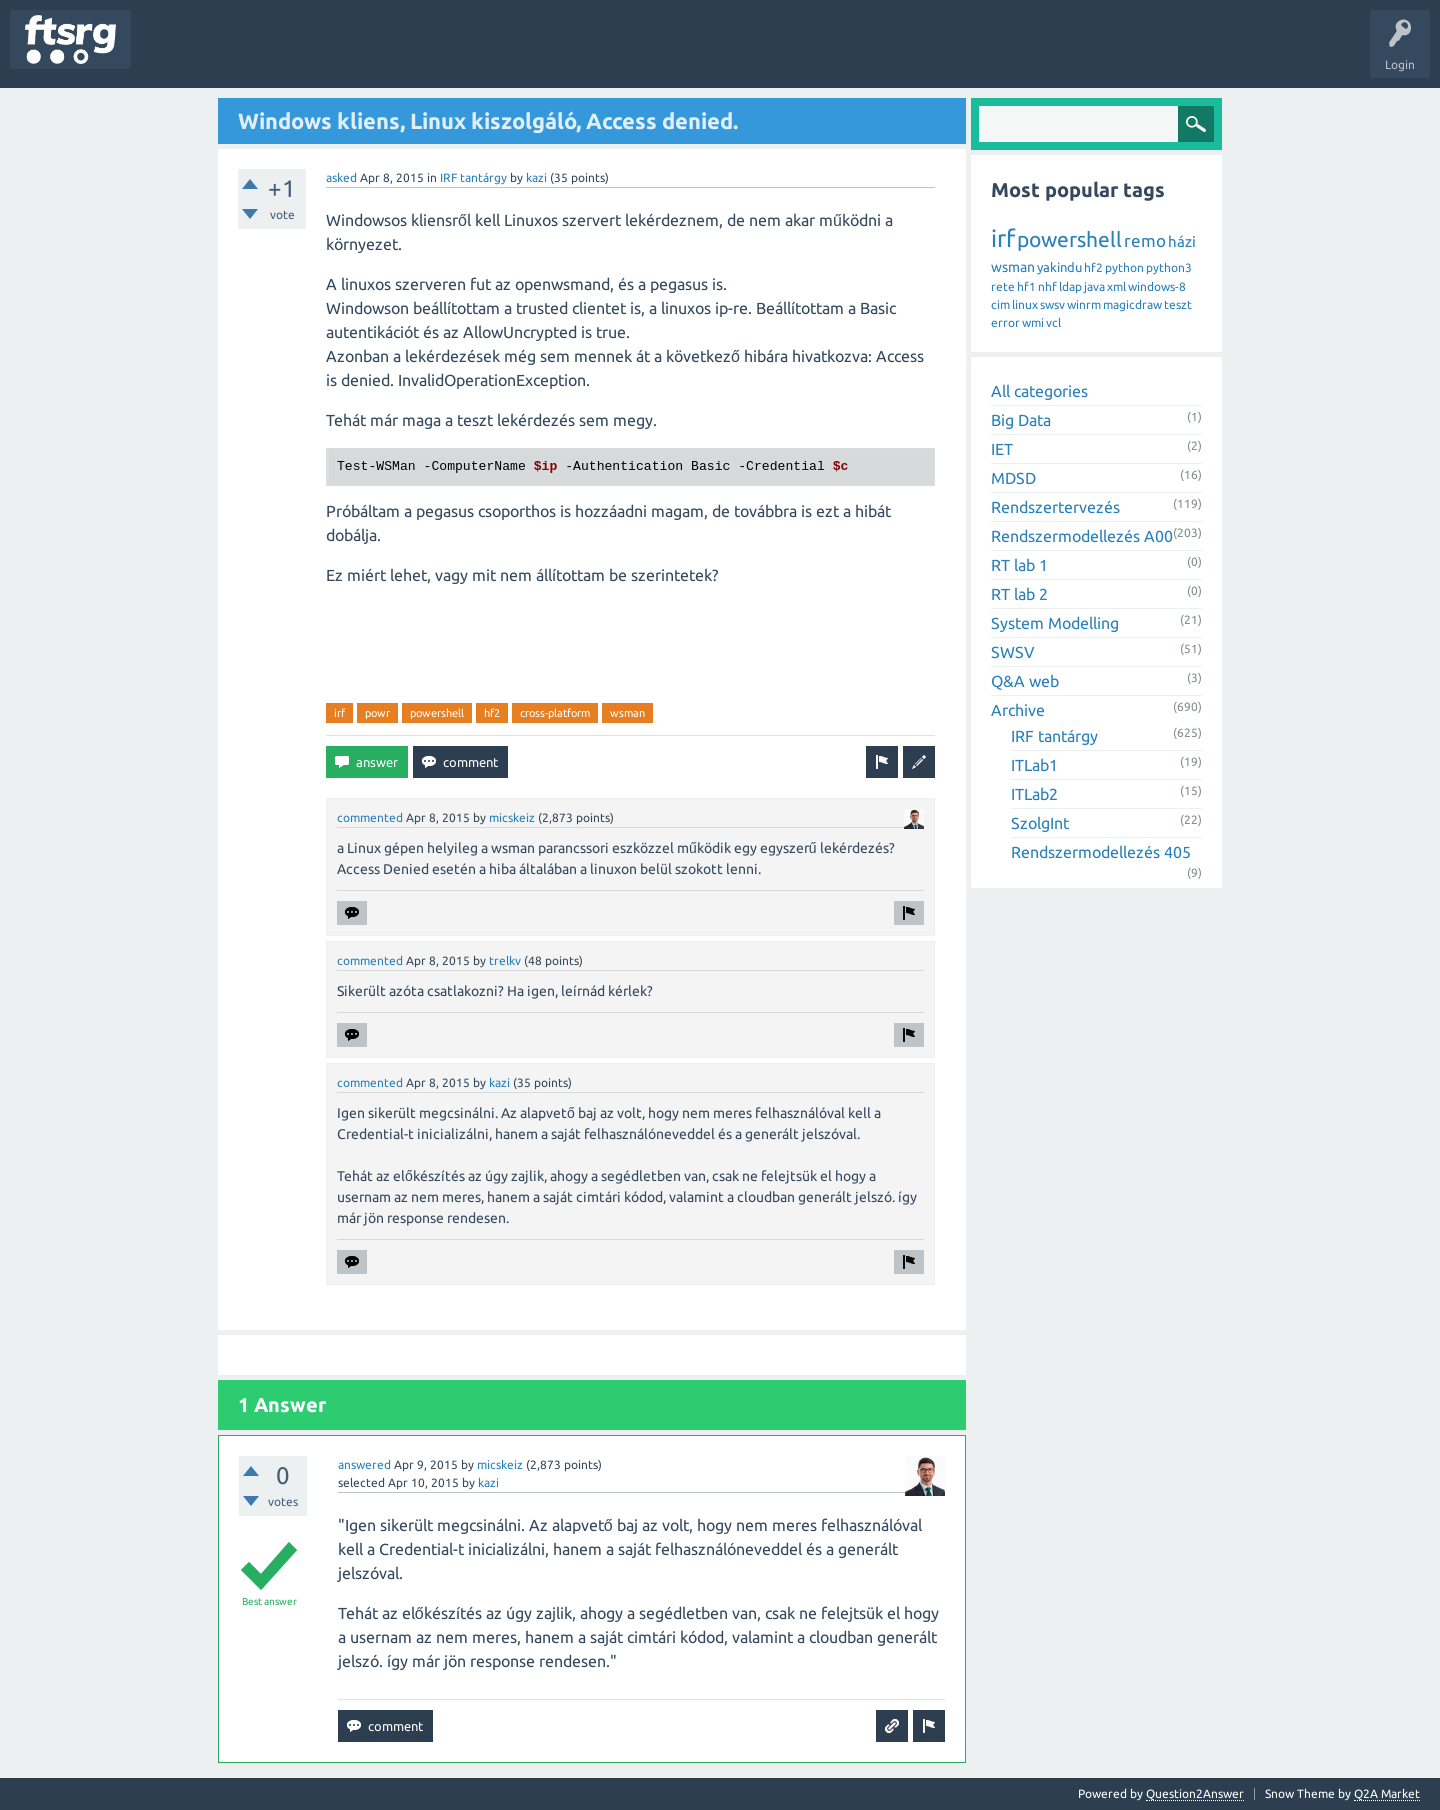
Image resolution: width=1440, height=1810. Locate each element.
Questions (173, 54)
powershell (437, 713)
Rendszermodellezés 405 (1101, 852)
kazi (536, 177)
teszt (1178, 304)
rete (1003, 286)
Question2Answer (1195, 1793)
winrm (1084, 304)
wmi (1033, 322)
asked (341, 177)
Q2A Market (1387, 1793)
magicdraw (1132, 304)
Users (396, 54)
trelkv (505, 960)
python (1124, 267)
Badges (458, 54)
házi (1182, 241)
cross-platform (555, 713)
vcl (1053, 322)
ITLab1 (1034, 765)
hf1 (1026, 286)
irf (339, 713)
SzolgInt (1040, 823)
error (1005, 322)
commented (370, 817)
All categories (1039, 391)
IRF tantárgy (473, 177)
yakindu (1059, 267)
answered (364, 1464)
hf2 (492, 713)
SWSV (1013, 652)
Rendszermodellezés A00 (1082, 536)
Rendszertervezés (1055, 507)
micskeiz (512, 817)
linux (1025, 304)
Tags (334, 54)
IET (1002, 449)
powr (377, 713)
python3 (1169, 267)
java (1094, 286)
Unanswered (257, 54)
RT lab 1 (1019, 565)
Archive (1018, 710)
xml (1116, 286)
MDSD (1013, 478)
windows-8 (1157, 286)
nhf (1047, 286)
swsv (1052, 304)
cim (1000, 304)
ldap (1070, 286)
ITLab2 (1034, 794)
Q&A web (1025, 681)
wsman (627, 713)
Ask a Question (591, 54)
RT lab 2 (1019, 594)
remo (1145, 240)
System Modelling (1055, 623)
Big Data (1021, 420)
